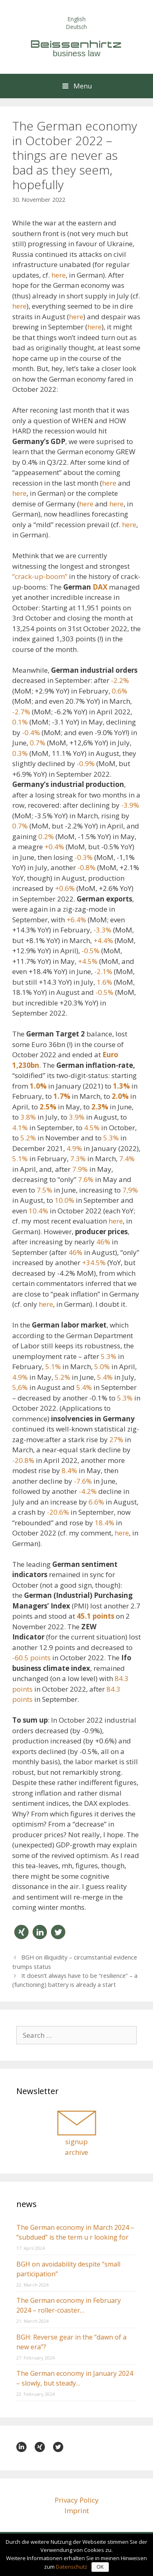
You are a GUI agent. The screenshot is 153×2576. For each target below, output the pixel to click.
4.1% (20, 1127)
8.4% (69, 1470)
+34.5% (94, 1262)
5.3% (111, 1137)
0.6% (119, 691)
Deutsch (76, 27)
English (77, 19)
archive (76, 2152)
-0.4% (31, 732)
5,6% (20, 1387)
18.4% (104, 1522)
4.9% (74, 1148)
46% (103, 1241)
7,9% (130, 1190)
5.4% (105, 1377)
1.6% (104, 982)
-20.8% (23, 1460)
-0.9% (86, 763)
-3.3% (102, 930)
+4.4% (103, 940)
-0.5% (91, 950)
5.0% (102, 1366)
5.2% (28, 1137)
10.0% (64, 1200)
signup (76, 2141)
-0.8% (86, 867)
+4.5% (88, 961)
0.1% (20, 722)
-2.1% (103, 971)
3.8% (28, 1117)
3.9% (76, 1117)
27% (116, 1439)
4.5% (92, 1127)
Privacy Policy (77, 2500)
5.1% (20, 1158)
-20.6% (58, 1512)
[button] (21, 1932)
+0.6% (65, 888)
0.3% (20, 753)
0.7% (37, 742)
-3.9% (130, 805)
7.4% (127, 1158)
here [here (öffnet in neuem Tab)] (19, 306)
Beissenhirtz (76, 44)
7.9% (80, 1169)
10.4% (38, 1210)
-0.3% (84, 857)
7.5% (44, 1190)
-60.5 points (31, 1657)
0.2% (46, 836)
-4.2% (88, 1491)
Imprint (76, 2510)
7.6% (85, 1179)
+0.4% (54, 846)
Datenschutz (71, 2566)
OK (100, 2567)
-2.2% (120, 680)
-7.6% (83, 1481)
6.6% (96, 1502)
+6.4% (76, 919)
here (58, 275)
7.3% (78, 1158)
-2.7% (21, 711)
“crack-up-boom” (39, 576)
